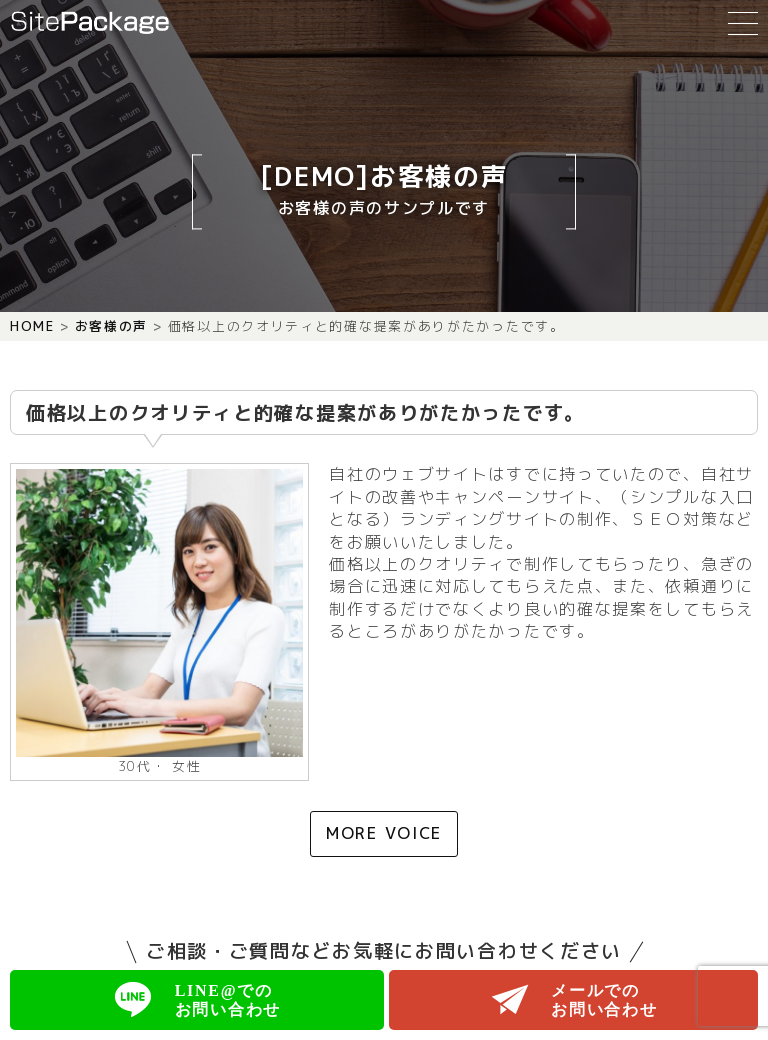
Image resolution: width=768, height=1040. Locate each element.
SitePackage (90, 22)
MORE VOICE (384, 833)
